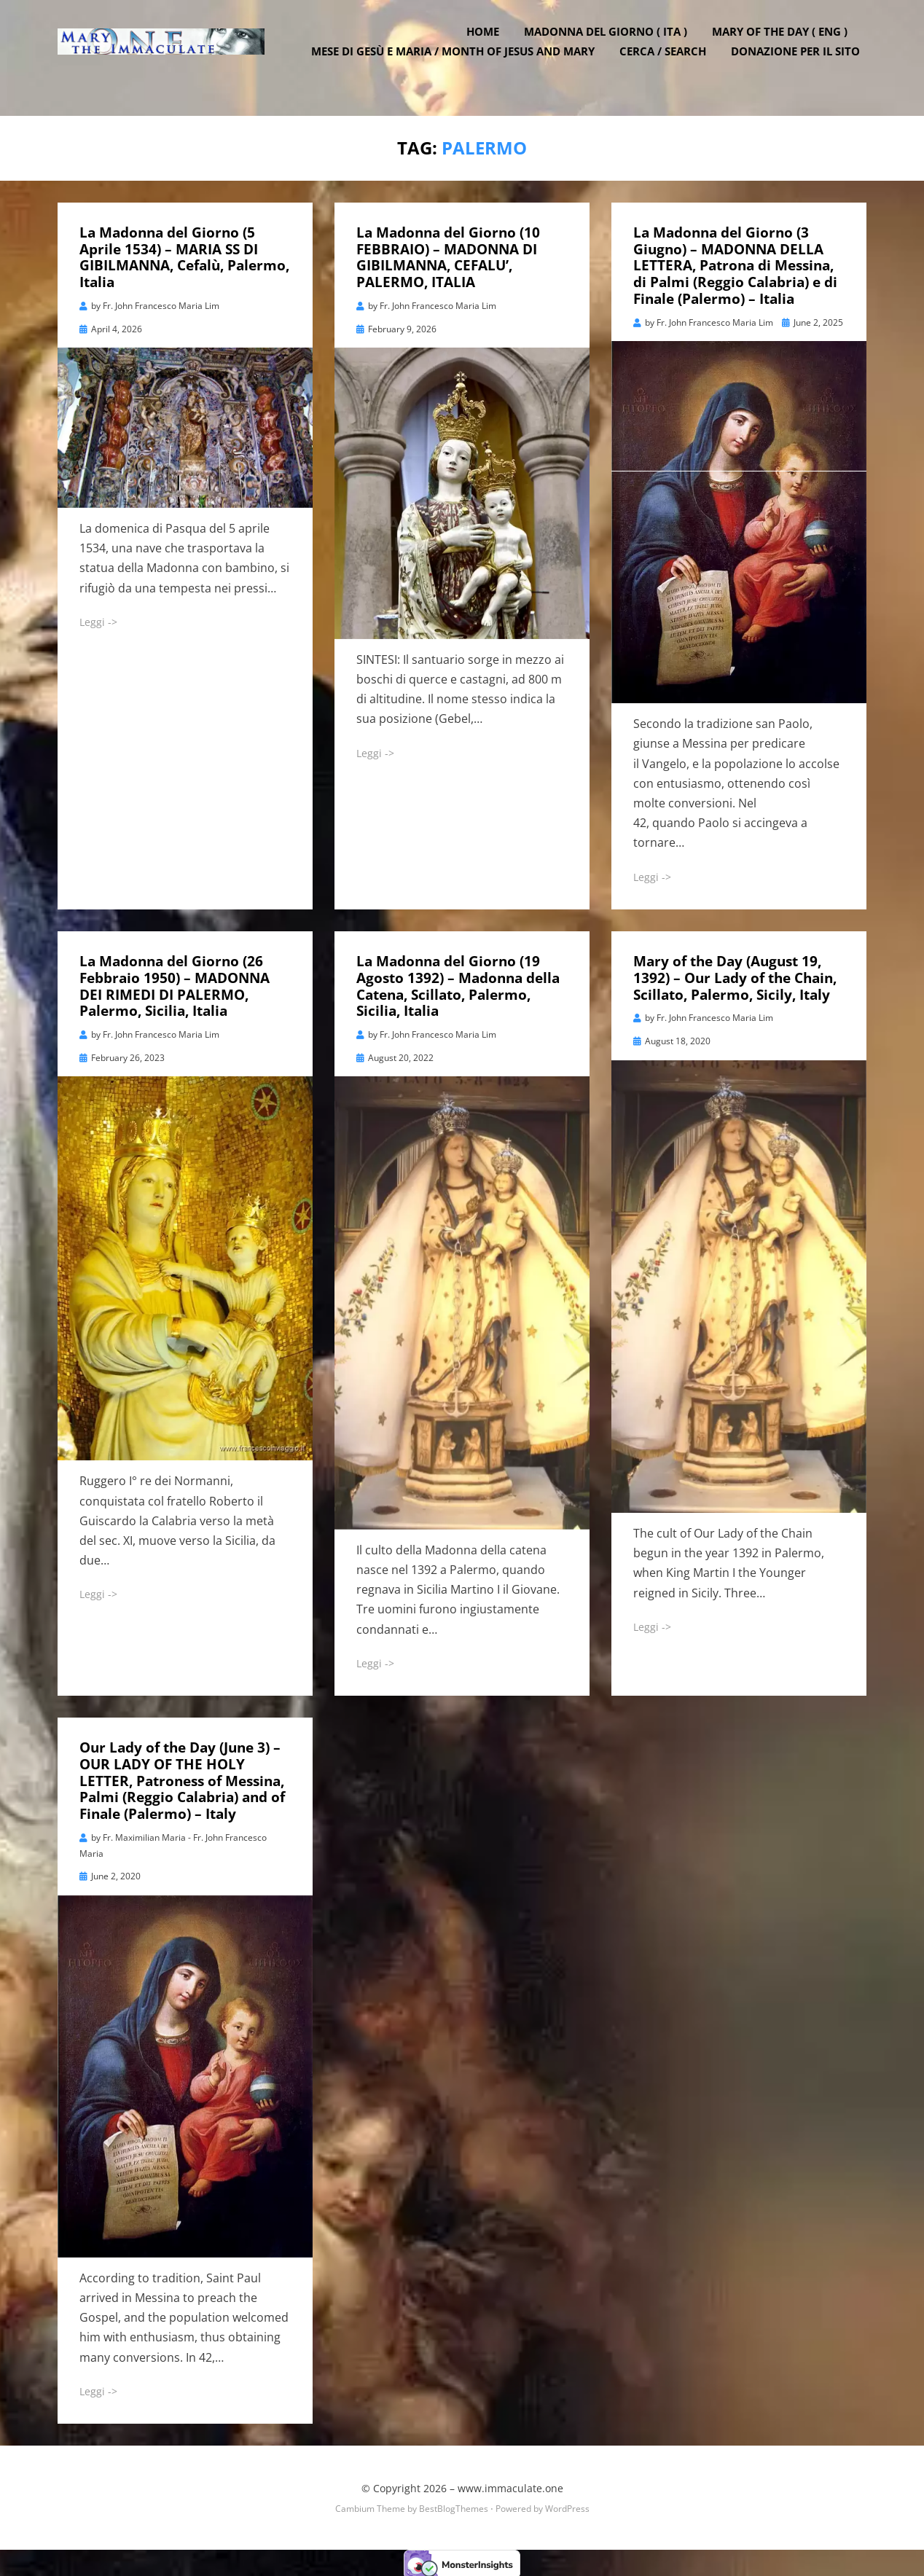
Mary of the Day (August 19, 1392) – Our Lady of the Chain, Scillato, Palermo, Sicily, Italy (735, 975)
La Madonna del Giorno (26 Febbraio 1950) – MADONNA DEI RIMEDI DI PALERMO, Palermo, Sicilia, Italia (174, 983)
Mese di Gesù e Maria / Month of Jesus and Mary (459, 65)
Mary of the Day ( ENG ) (786, 46)
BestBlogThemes (453, 2505)
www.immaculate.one (510, 2485)
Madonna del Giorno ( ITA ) (612, 46)
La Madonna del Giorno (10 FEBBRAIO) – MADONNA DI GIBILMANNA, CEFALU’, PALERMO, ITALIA (448, 254)
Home (489, 46)
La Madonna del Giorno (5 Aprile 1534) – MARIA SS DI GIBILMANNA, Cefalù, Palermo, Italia (184, 254)
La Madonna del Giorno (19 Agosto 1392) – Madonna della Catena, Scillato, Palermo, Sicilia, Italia (458, 983)
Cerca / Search (669, 65)
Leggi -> (98, 619)
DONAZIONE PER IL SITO (801, 65)
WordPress (567, 2505)
